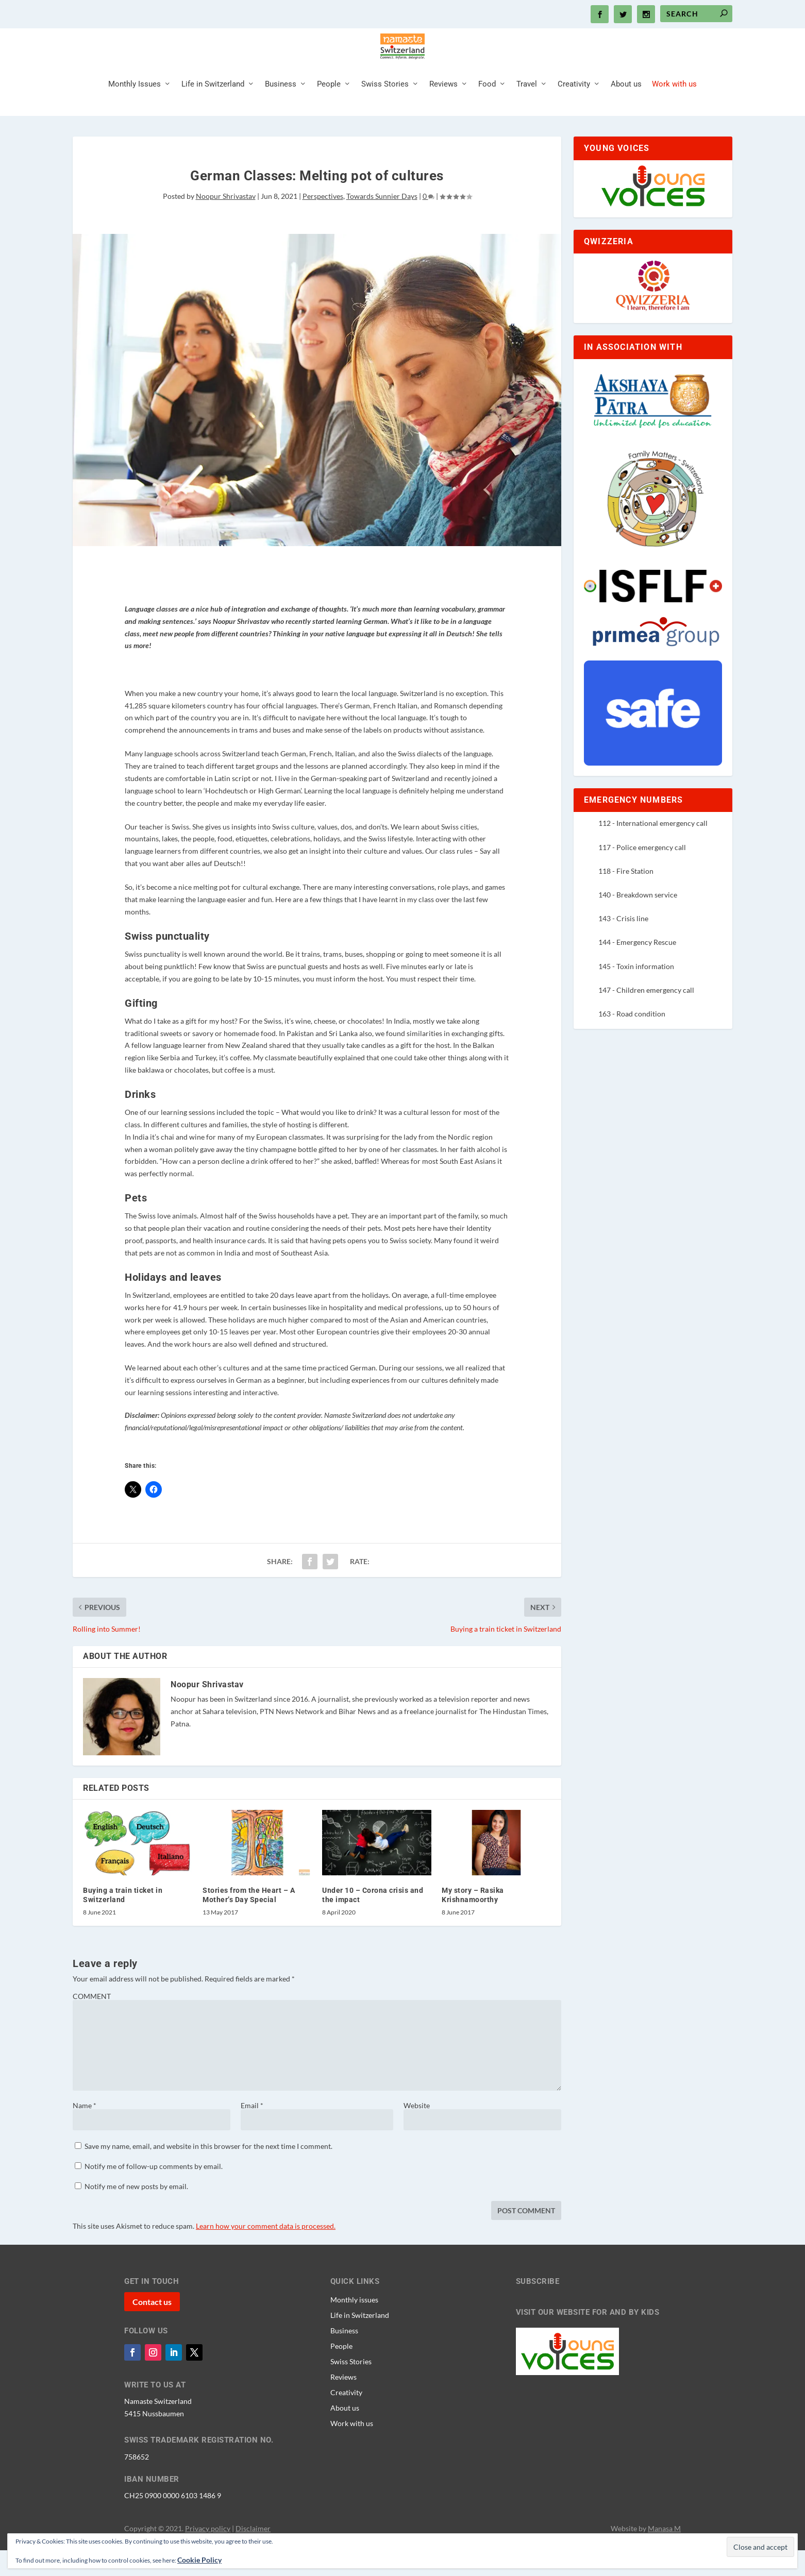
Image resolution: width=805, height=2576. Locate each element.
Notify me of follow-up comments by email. (154, 2192)
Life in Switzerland (212, 110)
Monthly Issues (134, 110)
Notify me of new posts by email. (136, 2212)
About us (626, 110)
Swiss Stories (385, 110)
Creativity (574, 110)
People (329, 110)
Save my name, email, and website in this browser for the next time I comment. (208, 2171)
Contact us (152, 2327)
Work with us (674, 110)
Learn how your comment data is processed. (266, 2251)
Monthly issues (354, 2325)
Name (84, 2131)
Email (252, 2131)
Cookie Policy (199, 2559)
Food (487, 110)
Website (417, 2131)
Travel (526, 110)
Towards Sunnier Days (381, 221)
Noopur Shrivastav (226, 221)
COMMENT (92, 2022)
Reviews (443, 110)
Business (280, 110)
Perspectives (323, 221)
